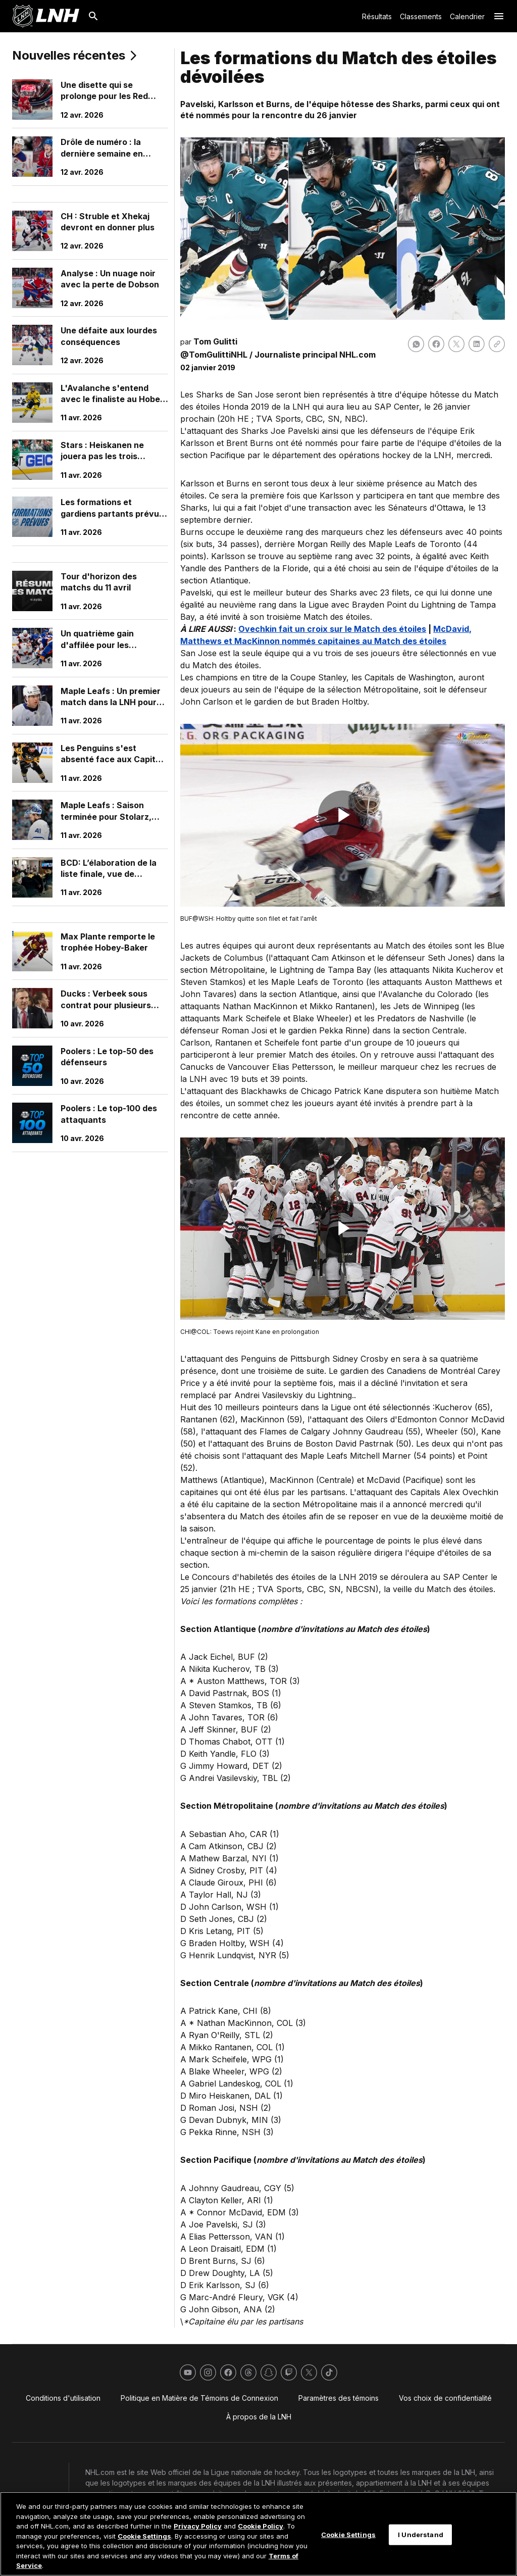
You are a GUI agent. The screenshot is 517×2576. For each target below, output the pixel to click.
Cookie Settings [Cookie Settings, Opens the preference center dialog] (348, 2534)
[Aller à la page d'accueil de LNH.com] (45, 16)
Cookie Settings (144, 2536)
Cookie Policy (260, 2526)
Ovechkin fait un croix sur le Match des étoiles (332, 629)
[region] (258, 2534)
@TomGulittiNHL (213, 355)
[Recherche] (93, 16)
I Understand (420, 2534)
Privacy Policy (198, 2526)
